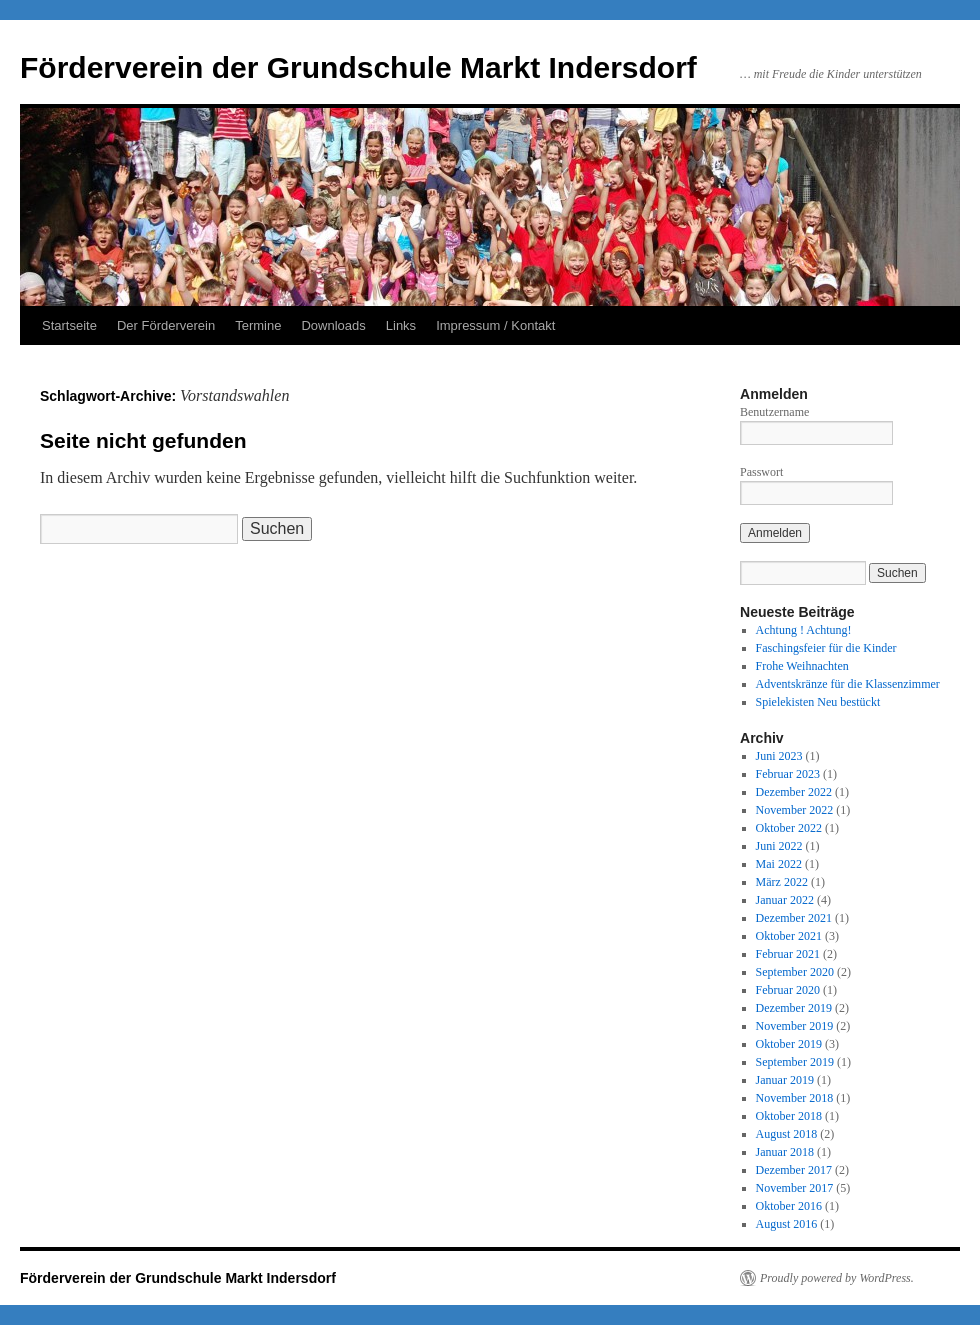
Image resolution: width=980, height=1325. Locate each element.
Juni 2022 (779, 846)
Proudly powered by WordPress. (837, 1278)
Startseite (69, 325)
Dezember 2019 (794, 1008)
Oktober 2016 (789, 1206)
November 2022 (795, 810)
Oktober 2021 (789, 936)
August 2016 (787, 1224)
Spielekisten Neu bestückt (818, 702)
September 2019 (795, 1062)
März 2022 (782, 882)
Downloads (333, 325)
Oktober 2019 (789, 1044)
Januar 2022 (785, 900)
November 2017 (795, 1188)
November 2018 (795, 1098)
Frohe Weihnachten (802, 666)
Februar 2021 (788, 954)
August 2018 (787, 1134)
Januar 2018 (785, 1152)
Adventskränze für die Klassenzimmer (848, 684)
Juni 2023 (779, 756)
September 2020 (795, 972)
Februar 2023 (788, 774)
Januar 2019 (785, 1080)
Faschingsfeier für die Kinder (826, 648)
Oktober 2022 (789, 828)
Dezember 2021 (794, 918)
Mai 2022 (779, 864)
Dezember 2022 (794, 792)
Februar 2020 (788, 990)
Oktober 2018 (789, 1116)
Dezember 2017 (794, 1170)
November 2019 (795, 1026)
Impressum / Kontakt (495, 325)
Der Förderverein (166, 325)
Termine (258, 325)
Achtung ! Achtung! (804, 630)
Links (401, 325)
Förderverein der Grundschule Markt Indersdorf (358, 67)
